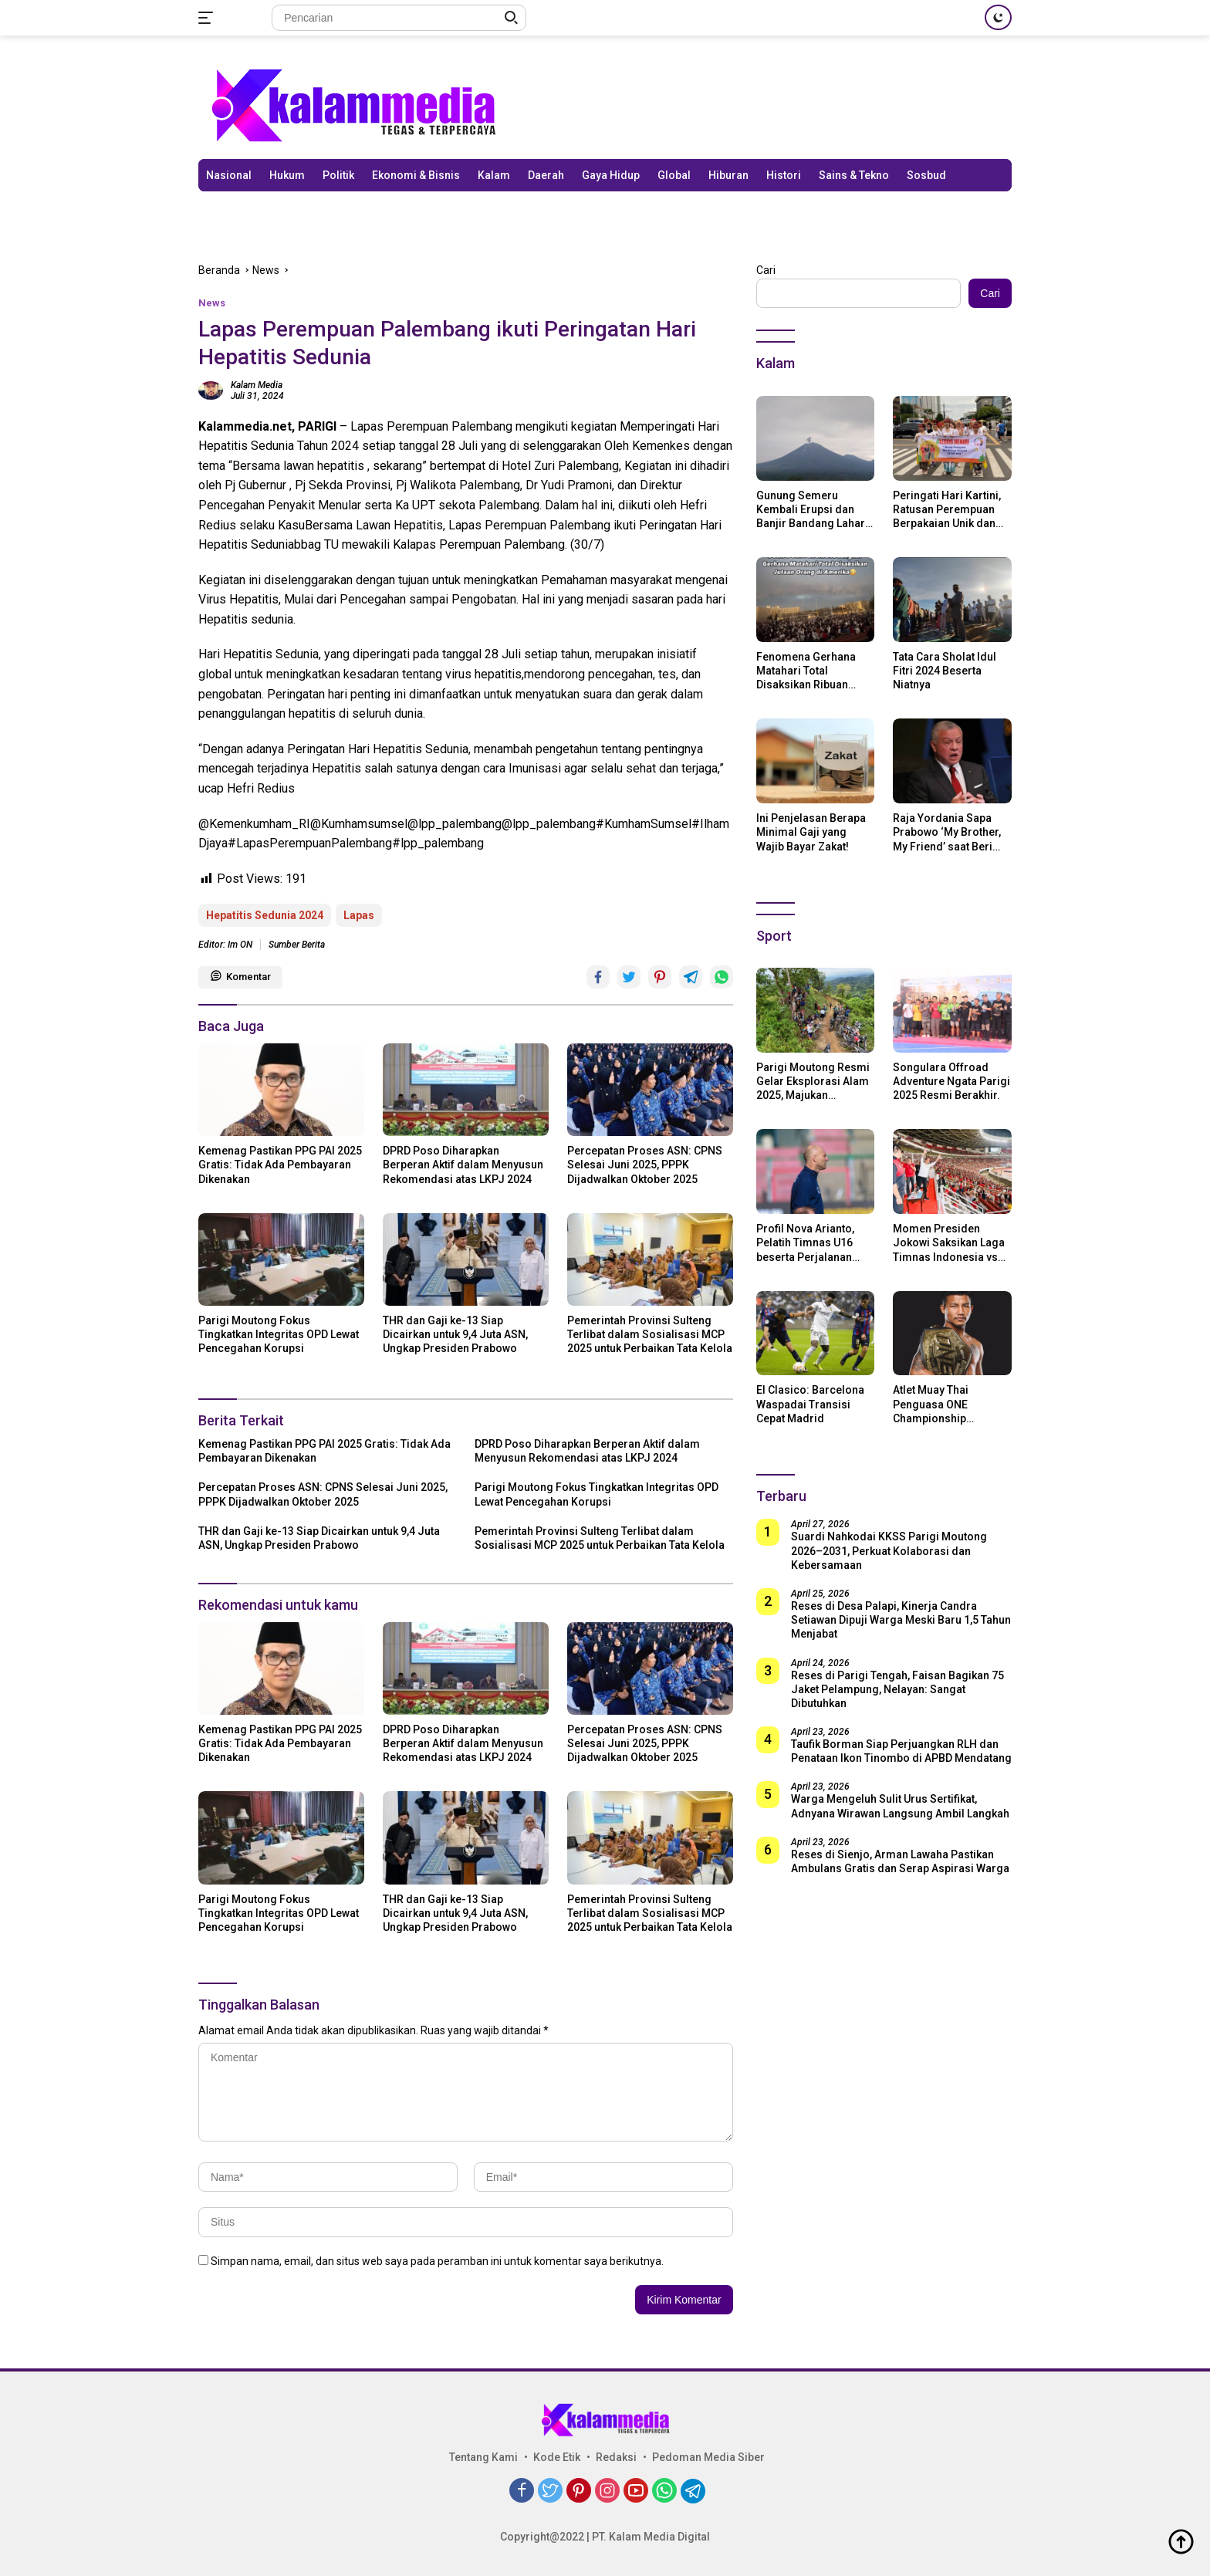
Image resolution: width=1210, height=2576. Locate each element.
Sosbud (926, 175)
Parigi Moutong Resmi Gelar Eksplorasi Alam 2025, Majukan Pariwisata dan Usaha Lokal (813, 1082)
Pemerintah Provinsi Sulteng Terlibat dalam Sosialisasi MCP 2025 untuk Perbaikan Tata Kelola (649, 1334)
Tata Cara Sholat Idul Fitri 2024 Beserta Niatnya (944, 671)
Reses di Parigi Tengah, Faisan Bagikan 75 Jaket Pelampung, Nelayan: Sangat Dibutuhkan (897, 1689)
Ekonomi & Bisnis (416, 175)
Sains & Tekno (854, 175)
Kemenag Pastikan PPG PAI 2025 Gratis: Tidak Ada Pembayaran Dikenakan (280, 1164)
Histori (783, 175)
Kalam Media (256, 385)
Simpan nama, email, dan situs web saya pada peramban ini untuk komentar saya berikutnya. (437, 2261)
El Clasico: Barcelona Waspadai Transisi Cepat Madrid (810, 1404)
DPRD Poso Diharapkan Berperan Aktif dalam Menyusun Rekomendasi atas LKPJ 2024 (463, 1164)
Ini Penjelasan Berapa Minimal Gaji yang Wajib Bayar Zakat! (811, 832)
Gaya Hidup (611, 175)
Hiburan (728, 175)
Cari (766, 270)
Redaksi (616, 2457)
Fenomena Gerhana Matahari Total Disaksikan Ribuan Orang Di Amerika (806, 671)
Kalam (494, 175)
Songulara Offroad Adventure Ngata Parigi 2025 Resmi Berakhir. (951, 1081)
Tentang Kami (483, 2457)
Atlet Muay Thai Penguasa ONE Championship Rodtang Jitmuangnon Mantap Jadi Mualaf (949, 1404)
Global (674, 175)
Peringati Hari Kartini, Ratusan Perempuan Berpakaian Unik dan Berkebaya (947, 510)
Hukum (287, 175)
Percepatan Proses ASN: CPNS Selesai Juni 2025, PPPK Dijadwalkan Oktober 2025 (644, 1164)
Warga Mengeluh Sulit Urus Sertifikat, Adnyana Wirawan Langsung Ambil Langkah (900, 1806)
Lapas (358, 915)
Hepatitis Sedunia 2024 (264, 915)
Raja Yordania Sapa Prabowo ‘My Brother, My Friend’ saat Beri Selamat (947, 833)
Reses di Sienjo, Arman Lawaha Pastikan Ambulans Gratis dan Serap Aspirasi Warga (900, 1861)
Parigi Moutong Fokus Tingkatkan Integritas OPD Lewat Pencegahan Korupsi (278, 1334)
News (211, 303)
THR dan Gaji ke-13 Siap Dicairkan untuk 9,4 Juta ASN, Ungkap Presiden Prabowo (455, 1334)
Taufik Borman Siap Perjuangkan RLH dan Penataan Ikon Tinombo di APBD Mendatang (901, 1751)
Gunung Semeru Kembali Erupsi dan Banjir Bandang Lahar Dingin (810, 510)
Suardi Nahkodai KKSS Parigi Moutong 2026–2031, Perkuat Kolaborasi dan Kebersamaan (889, 1550)
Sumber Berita (297, 944)
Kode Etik (556, 2457)
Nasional (229, 175)
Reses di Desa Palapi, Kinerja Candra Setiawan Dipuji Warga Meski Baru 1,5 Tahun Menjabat (901, 1620)
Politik (338, 175)
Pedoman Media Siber (708, 2457)
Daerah (546, 175)
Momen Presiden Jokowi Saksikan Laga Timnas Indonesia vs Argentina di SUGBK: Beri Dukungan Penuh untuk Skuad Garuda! (949, 1243)
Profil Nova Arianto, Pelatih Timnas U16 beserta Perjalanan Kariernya (805, 1243)
